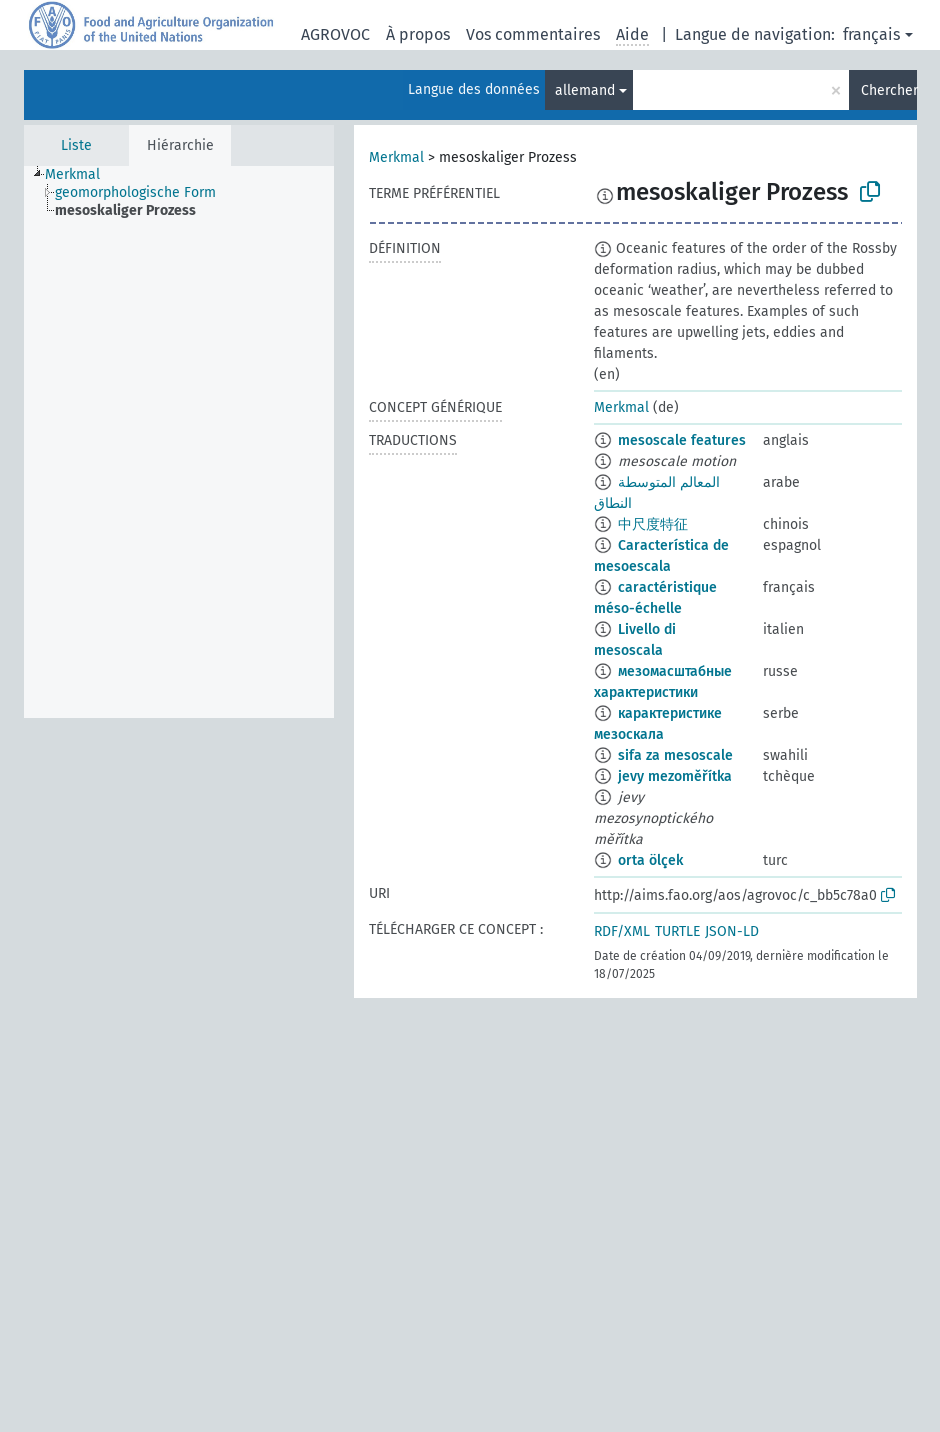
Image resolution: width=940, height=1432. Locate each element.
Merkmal (396, 157)
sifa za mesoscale (675, 755)
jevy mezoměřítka (675, 776)
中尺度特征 (653, 524)
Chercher (889, 90)
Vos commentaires (533, 34)
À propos (418, 34)
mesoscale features (682, 440)
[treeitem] (81, 175)
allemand (585, 90)
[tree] (179, 442)
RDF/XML (622, 931)
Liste (76, 145)
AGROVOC (335, 34)
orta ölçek (650, 860)
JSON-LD (732, 931)
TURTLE (677, 931)
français (871, 34)
